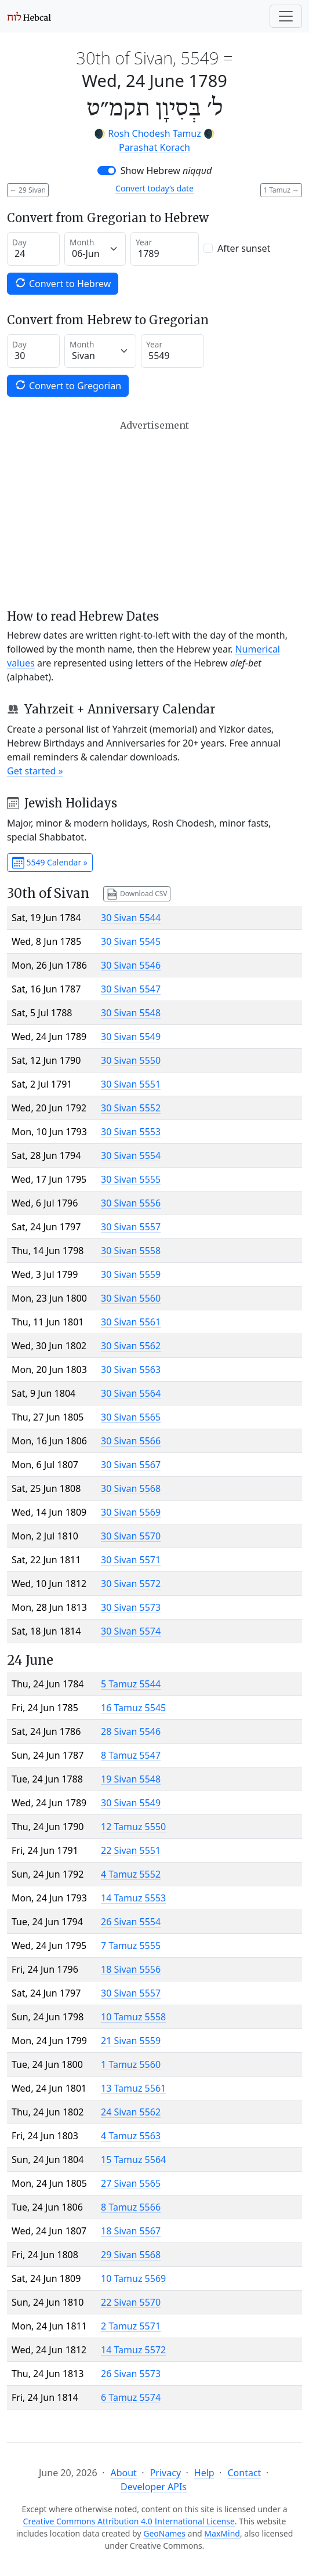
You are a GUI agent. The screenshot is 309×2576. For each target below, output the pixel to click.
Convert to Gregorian (67, 385)
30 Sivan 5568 (131, 1488)
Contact (244, 2472)
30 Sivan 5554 (131, 1155)
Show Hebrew (166, 170)
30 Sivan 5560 (131, 1298)
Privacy (165, 2472)
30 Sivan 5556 (131, 1203)
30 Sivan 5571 (131, 1559)
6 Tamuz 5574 (131, 2397)
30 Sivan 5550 (131, 1060)
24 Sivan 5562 (131, 2112)
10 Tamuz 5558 (133, 2016)
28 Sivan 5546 (131, 1731)
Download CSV (137, 894)
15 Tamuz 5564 (133, 2159)
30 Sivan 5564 (131, 1393)
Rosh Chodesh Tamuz (154, 133)
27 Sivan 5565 (131, 2183)
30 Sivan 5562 (131, 1345)
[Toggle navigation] (286, 16)
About (123, 2472)
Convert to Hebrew (62, 283)
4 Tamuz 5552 (131, 1874)
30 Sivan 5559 (131, 1274)
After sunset (243, 248)
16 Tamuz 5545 (133, 1707)
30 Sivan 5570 (131, 1536)
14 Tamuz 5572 (133, 2349)
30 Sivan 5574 (131, 1631)
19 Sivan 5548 (131, 1779)
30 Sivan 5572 (131, 1583)
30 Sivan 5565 (131, 1417)
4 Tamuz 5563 (131, 2135)
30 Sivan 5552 (131, 1108)
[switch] (106, 170)
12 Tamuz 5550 (133, 1826)
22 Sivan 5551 (131, 1850)
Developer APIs (154, 2486)
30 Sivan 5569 (131, 1512)
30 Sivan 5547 (131, 989)
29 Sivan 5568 (131, 2254)
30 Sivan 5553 (131, 1131)
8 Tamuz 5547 (131, 1755)
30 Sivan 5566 (131, 1440)
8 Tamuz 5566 (131, 2207)
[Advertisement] (154, 514)
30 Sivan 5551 (131, 1084)
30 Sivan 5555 (131, 1179)
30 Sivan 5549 (131, 1036)
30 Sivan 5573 (131, 1607)
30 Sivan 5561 (131, 1322)
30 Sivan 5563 (131, 1369)
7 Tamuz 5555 (131, 1945)
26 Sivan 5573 (131, 2373)
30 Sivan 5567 (131, 1464)
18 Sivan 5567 (131, 2230)
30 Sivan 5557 (131, 1226)
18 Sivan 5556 (131, 1969)
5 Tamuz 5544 (131, 1684)
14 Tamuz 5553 (133, 1898)
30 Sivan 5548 (131, 1012)
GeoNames (164, 2533)
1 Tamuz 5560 (131, 2064)
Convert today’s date (154, 188)
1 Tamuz (281, 190)
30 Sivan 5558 (131, 1250)
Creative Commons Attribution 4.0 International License (129, 2521)
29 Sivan (28, 190)
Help (204, 2472)
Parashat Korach (154, 147)
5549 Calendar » (50, 863)
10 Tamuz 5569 (133, 2278)
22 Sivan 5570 (131, 2302)
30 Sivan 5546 (131, 965)
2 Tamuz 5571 (131, 2326)
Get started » (35, 771)
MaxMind (222, 2533)
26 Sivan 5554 (131, 1921)
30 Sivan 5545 (131, 941)
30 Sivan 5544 (131, 917)
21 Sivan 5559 (131, 2040)
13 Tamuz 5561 (133, 2088)
